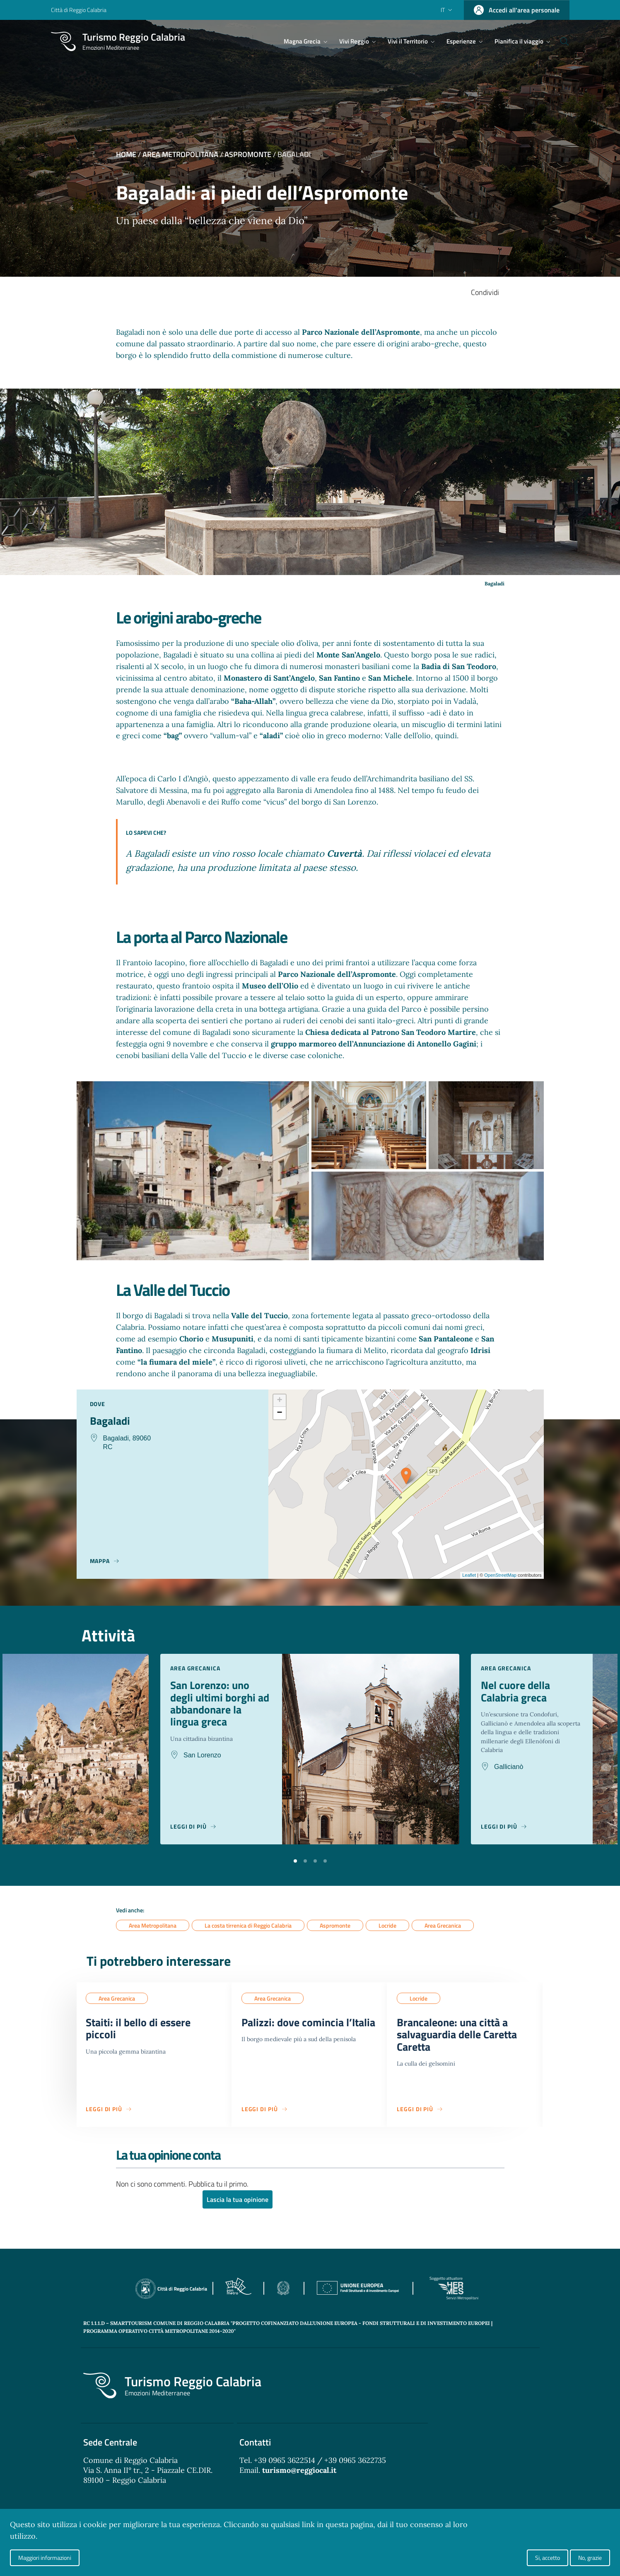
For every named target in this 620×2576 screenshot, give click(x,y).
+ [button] (279, 1400)
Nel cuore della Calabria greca (518, 1692)
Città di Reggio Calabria (78, 9)
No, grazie (590, 2557)
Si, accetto (547, 2557)
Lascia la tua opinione (237, 2204)
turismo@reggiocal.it (299, 2474)
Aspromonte (247, 154)
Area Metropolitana (180, 154)
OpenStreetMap (500, 1575)
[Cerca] (559, 41)
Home (126, 154)
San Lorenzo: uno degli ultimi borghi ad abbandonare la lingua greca (215, 1705)
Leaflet (469, 1575)
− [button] (279, 1413)
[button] (295, 1860)
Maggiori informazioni (44, 2557)
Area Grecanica (443, 1925)
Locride (387, 1925)
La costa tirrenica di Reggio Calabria (248, 1925)
